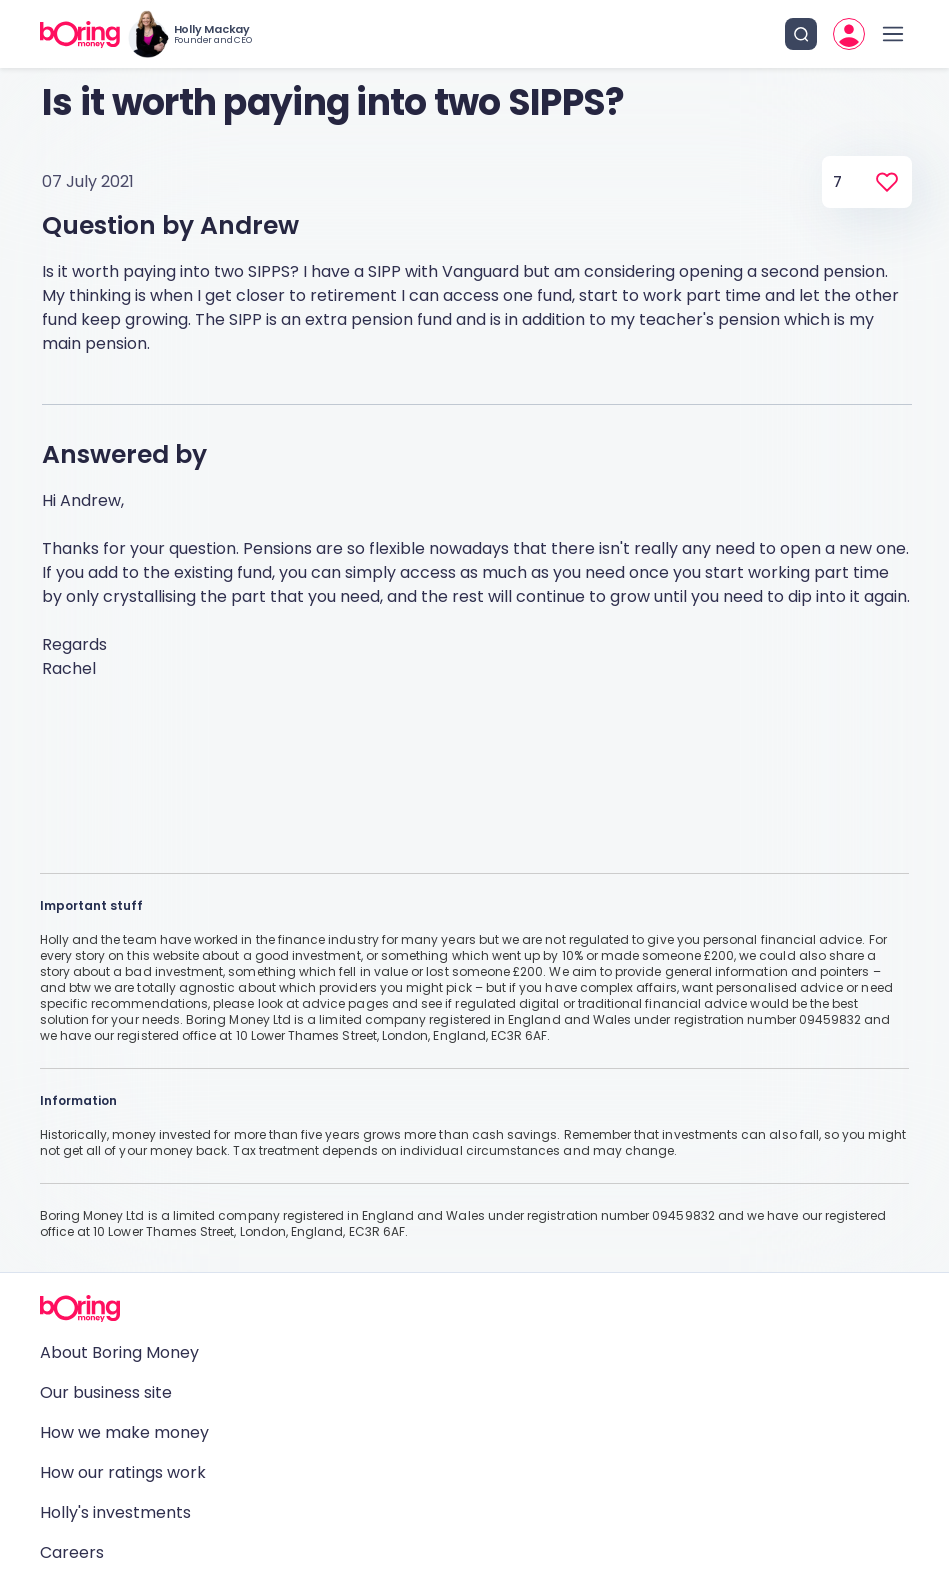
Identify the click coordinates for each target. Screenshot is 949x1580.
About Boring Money (119, 1352)
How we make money (124, 1432)
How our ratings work (123, 1472)
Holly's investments (115, 1512)
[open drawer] (893, 34)
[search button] (801, 34)
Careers (72, 1552)
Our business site (106, 1392)
